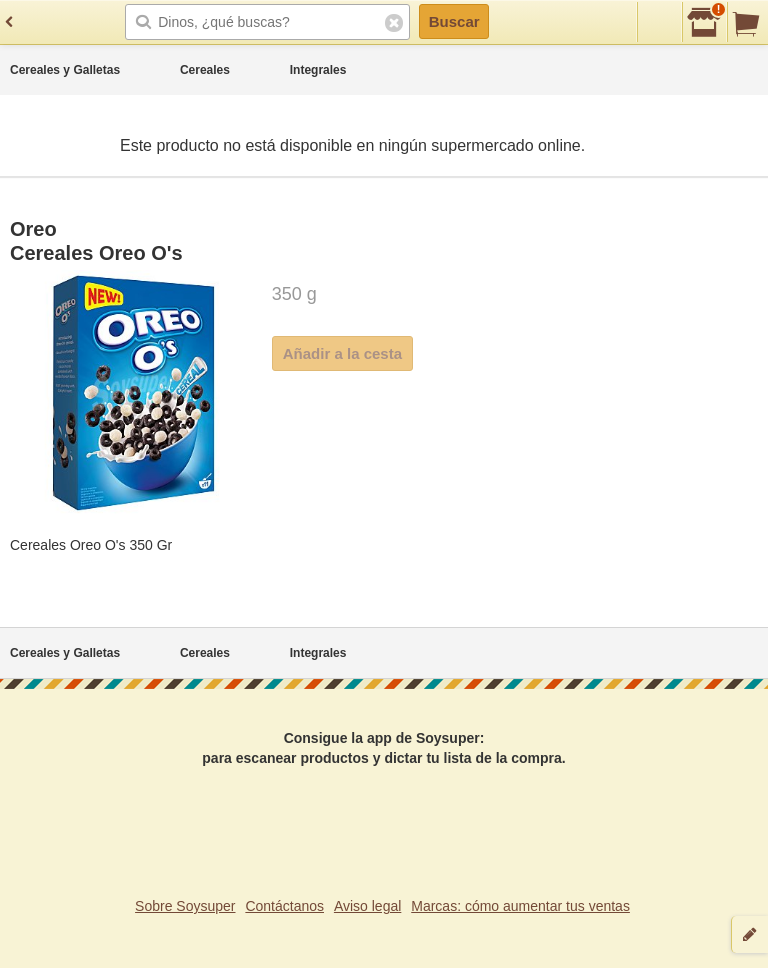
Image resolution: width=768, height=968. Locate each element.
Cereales (205, 70)
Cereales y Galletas (65, 70)
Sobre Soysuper (185, 906)
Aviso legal (367, 906)
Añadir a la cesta (342, 353)
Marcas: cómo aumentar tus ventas (520, 906)
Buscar (454, 21)
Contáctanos (284, 906)
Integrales (318, 70)
